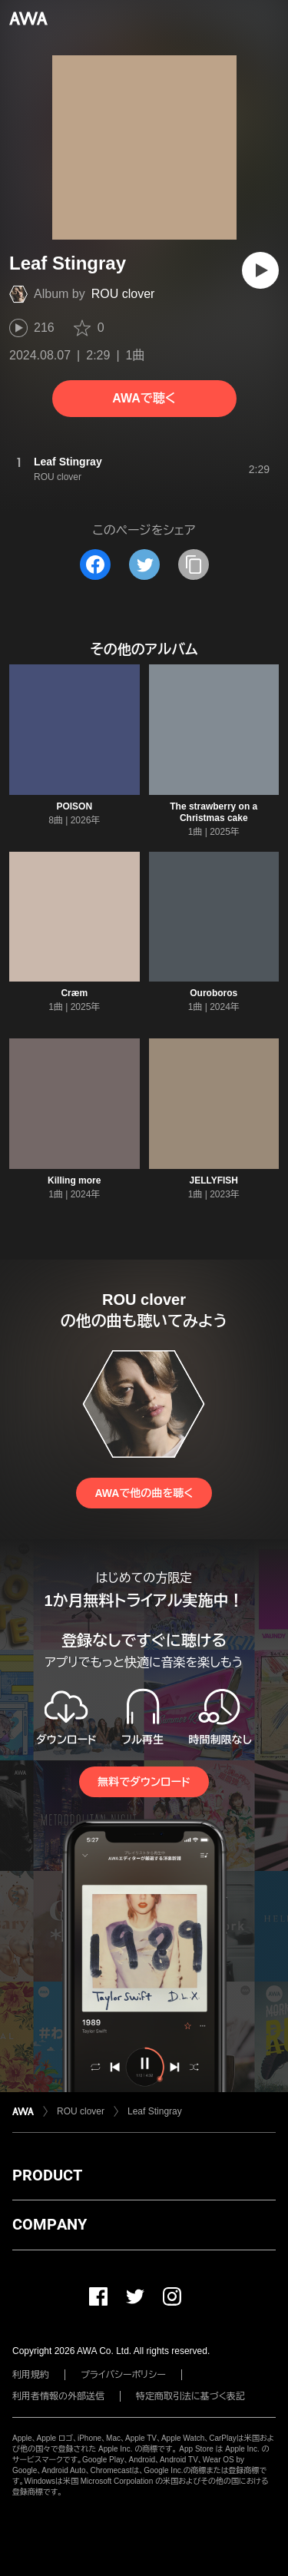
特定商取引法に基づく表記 (190, 2396)
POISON (74, 806)
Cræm (74, 993)
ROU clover (123, 293)
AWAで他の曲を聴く (143, 1493)
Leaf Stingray (154, 2111)
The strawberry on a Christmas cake (213, 812)
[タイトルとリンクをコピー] (193, 564)
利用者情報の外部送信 (58, 2396)
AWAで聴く (143, 398)
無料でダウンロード (144, 1782)
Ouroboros (213, 993)
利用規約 (30, 2374)
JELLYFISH (213, 1180)
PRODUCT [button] (47, 2175)
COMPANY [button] (49, 2224)
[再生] (260, 270)
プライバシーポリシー (123, 2374)
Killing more (74, 1180)
